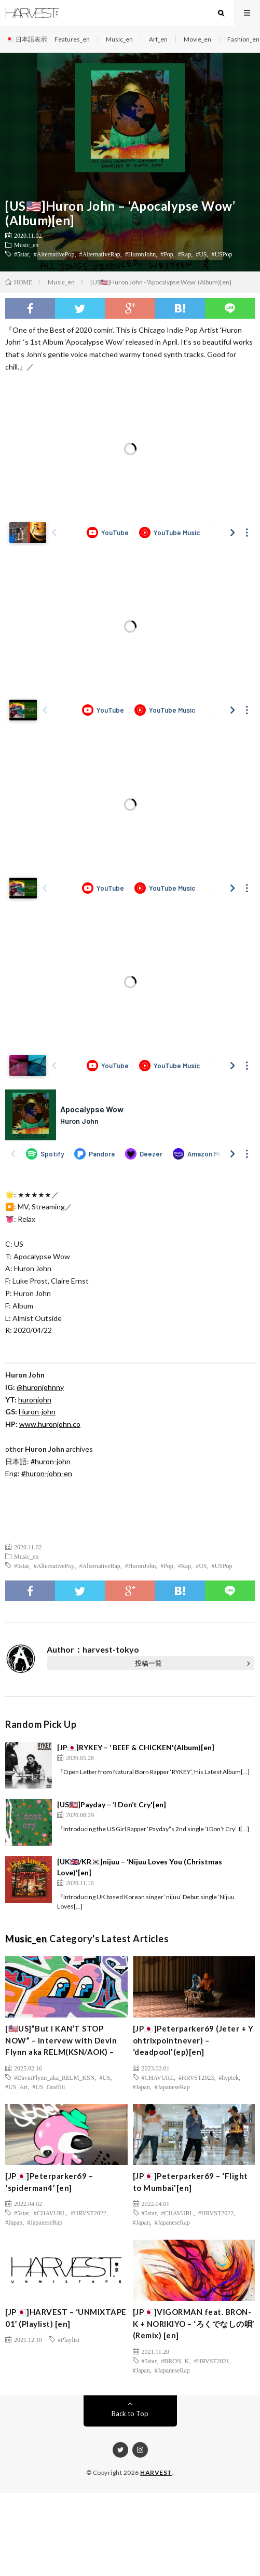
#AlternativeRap (99, 254)
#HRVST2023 (196, 2077)
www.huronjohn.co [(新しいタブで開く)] (49, 1424)
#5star (21, 254)
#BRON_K (175, 2360)
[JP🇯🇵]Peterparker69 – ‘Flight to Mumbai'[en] (190, 2181)
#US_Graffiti (48, 2086)
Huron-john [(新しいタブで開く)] (37, 1411)
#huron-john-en (46, 1473)
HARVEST (156, 2472)
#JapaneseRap (172, 2086)
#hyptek (228, 2077)
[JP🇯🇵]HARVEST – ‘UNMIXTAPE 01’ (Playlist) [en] (66, 2317)
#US (201, 254)
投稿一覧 (148, 1663)
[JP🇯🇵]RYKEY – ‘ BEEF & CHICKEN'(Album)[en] (135, 1747)
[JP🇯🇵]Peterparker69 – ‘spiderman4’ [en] (49, 2181)
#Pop (166, 254)
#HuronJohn (140, 254)
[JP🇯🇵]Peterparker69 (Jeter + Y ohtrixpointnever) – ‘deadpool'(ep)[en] (193, 2040)
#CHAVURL (158, 2077)
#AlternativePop (54, 254)
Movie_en (197, 39)
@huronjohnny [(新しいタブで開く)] (40, 1387)
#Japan (141, 2086)
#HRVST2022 (88, 2213)
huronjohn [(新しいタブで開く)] (34, 1399)
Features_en (72, 39)
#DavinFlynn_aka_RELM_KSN (54, 2077)
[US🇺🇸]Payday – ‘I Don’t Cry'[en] (111, 1804)
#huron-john (51, 1461)
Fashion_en (243, 39)
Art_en (158, 39)
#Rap (184, 254)
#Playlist (68, 2339)
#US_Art (16, 2086)
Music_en (119, 39)
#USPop (222, 254)
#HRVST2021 (211, 2360)
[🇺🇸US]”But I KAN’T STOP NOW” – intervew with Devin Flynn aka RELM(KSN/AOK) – (61, 2040)
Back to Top (130, 2413)
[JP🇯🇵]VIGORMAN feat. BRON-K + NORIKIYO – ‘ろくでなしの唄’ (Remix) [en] (193, 2323)
